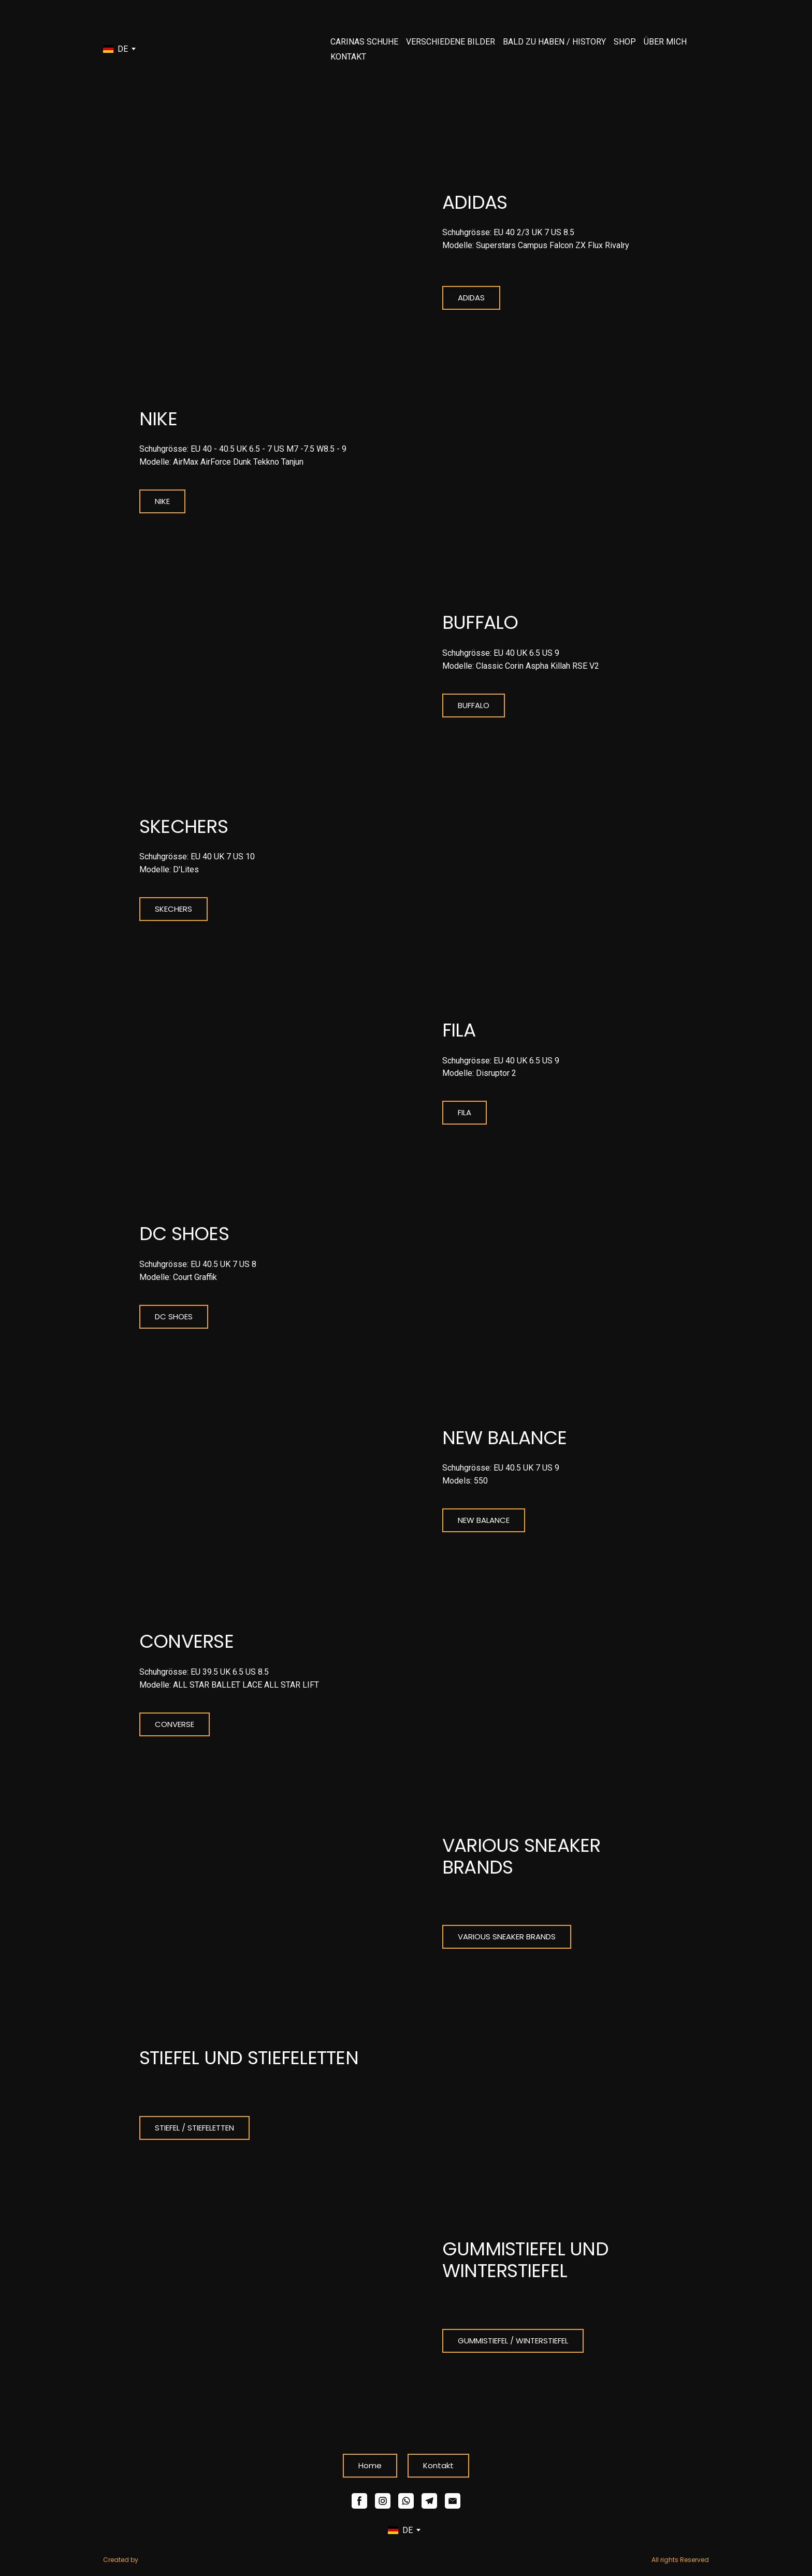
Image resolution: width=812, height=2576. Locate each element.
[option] (115, 49)
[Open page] (254, 250)
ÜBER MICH (665, 42)
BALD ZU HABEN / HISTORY (554, 42)
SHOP (625, 42)
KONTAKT (348, 57)
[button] (471, 298)
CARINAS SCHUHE (364, 42)
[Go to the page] (183, 49)
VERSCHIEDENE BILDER (450, 42)
